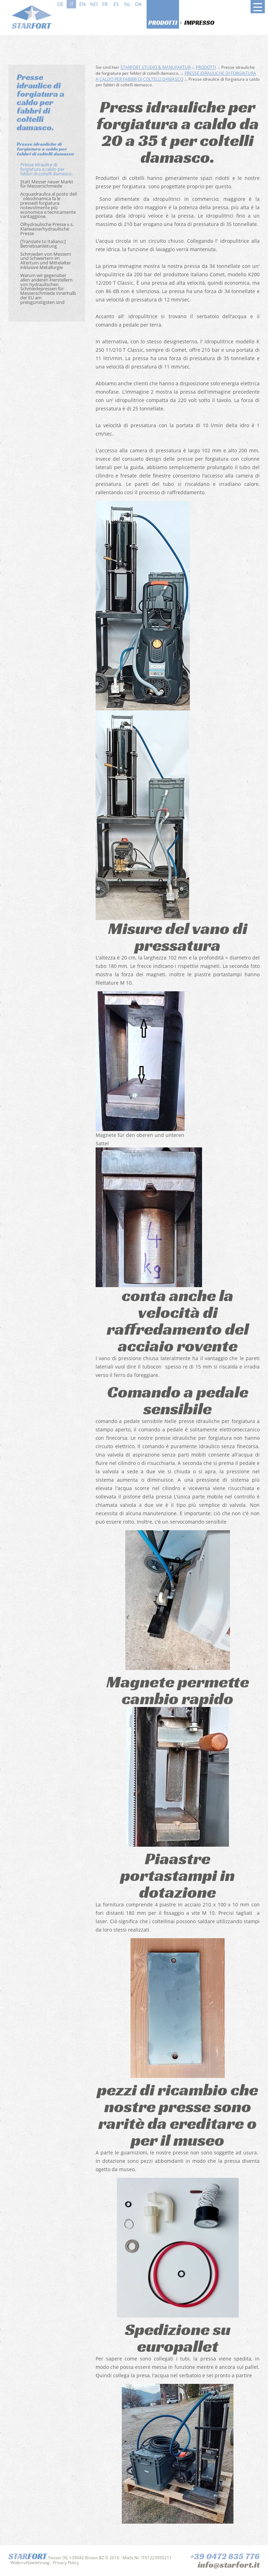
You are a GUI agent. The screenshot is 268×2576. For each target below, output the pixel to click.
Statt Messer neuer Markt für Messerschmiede (46, 183)
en (82, 4)
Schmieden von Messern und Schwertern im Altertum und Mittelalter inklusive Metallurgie (45, 261)
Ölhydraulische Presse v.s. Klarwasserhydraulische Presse (47, 228)
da (138, 4)
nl (127, 4)
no (94, 4)
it (71, 4)
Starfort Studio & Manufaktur (155, 67)
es (116, 4)
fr (105, 4)
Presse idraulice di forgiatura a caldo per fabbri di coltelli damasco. (46, 169)
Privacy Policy (66, 2563)
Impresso (199, 23)
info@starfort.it (229, 2565)
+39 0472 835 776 (225, 2556)
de (60, 4)
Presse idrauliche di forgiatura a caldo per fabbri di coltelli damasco (45, 149)
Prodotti (162, 23)
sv (149, 4)
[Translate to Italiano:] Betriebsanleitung (43, 243)
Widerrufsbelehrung (30, 2563)
